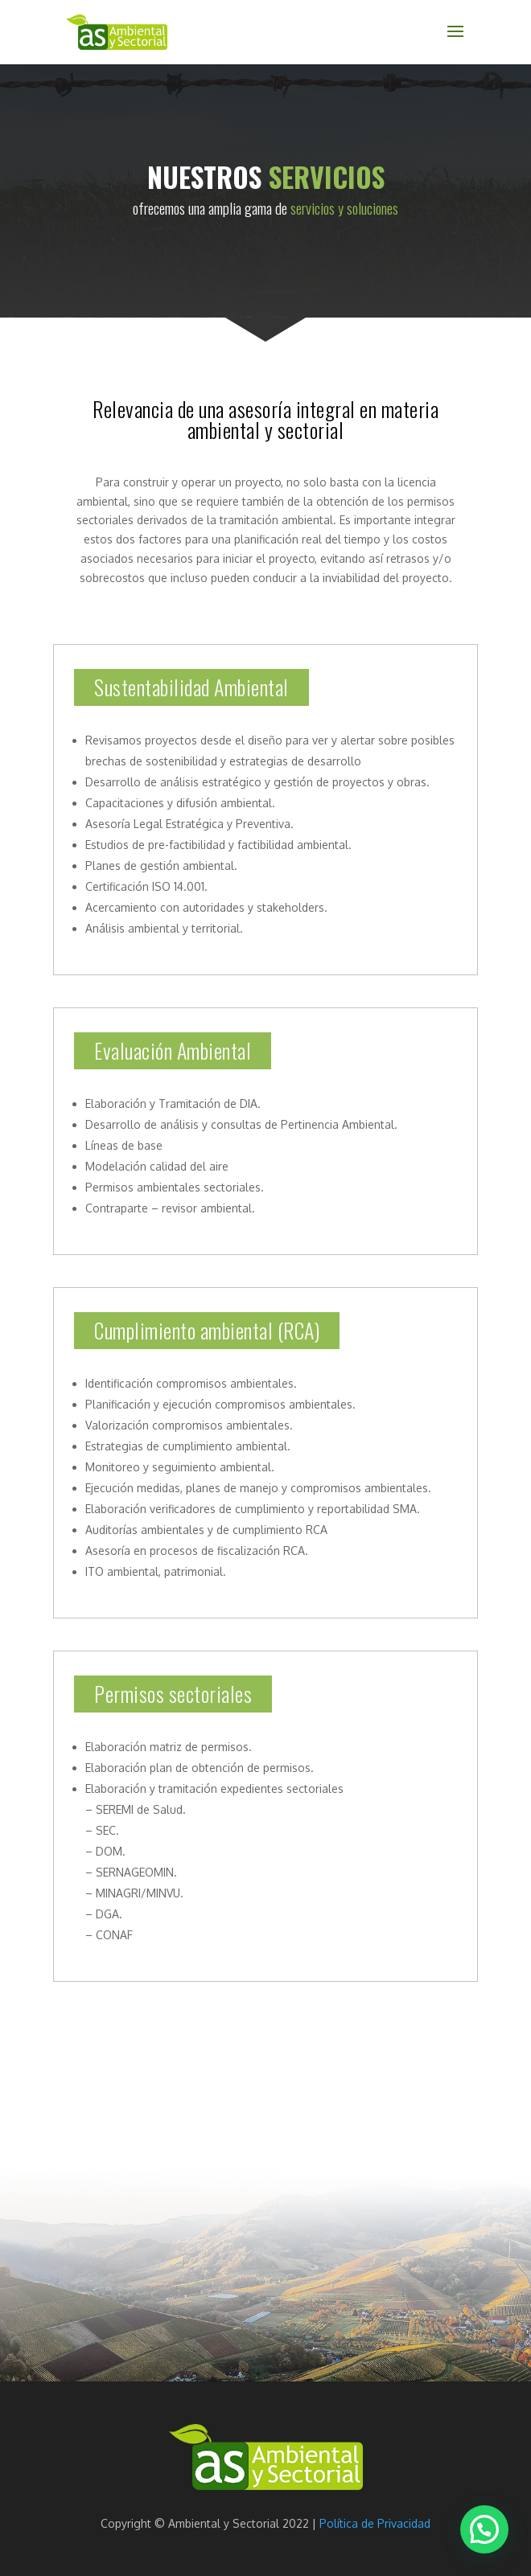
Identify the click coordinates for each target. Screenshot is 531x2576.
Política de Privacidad (374, 2523)
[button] (484, 2529)
